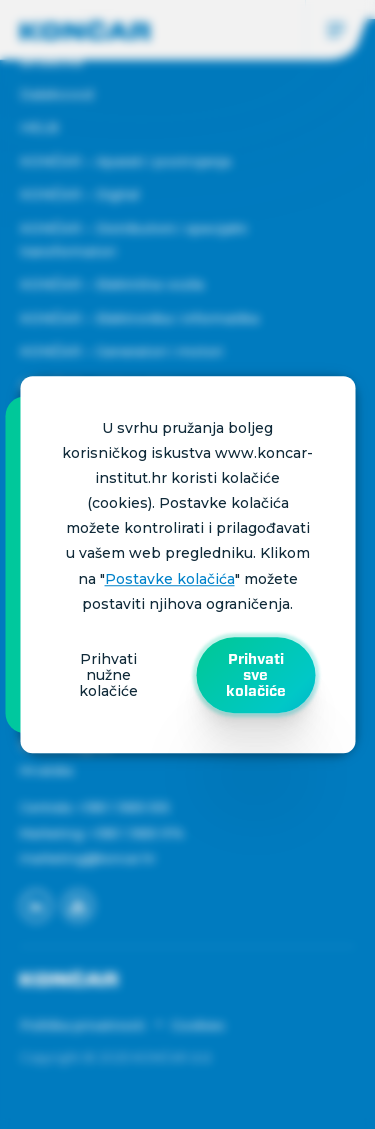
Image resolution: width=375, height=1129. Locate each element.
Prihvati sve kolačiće (256, 675)
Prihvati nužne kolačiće (108, 675)
